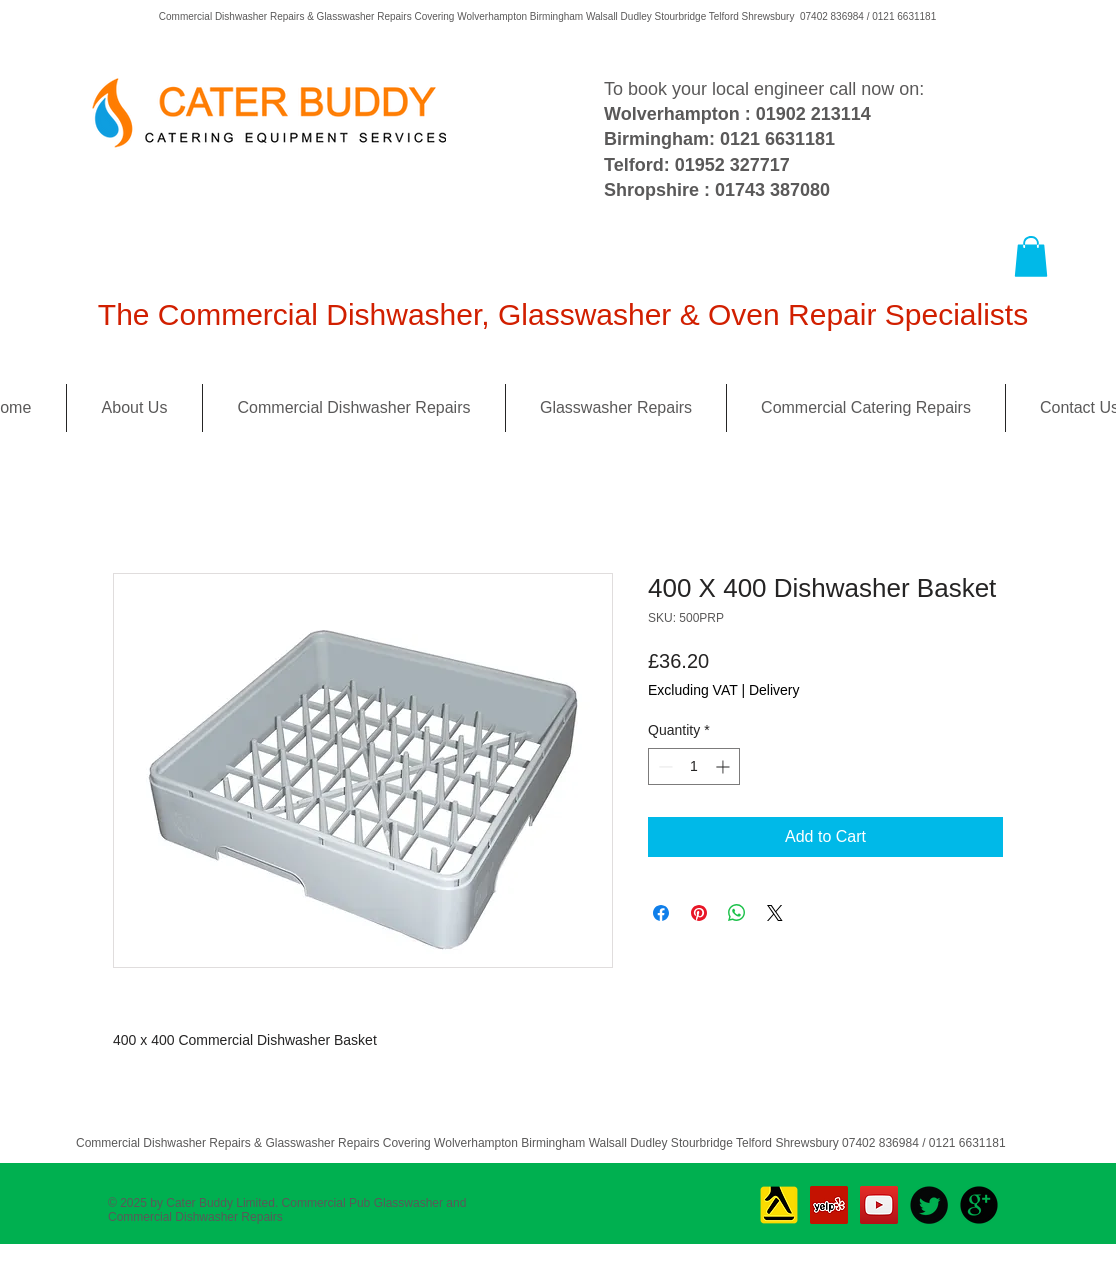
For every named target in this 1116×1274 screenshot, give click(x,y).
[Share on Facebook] (661, 913)
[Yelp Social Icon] (829, 1205)
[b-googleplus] (979, 1205)
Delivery (774, 690)
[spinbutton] (694, 766)
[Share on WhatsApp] (737, 913)
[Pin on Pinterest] (699, 913)
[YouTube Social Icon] (879, 1205)
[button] (1031, 256)
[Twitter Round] (929, 1205)
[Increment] (724, 766)
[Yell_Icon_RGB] (779, 1205)
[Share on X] (775, 913)
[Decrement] (663, 766)
